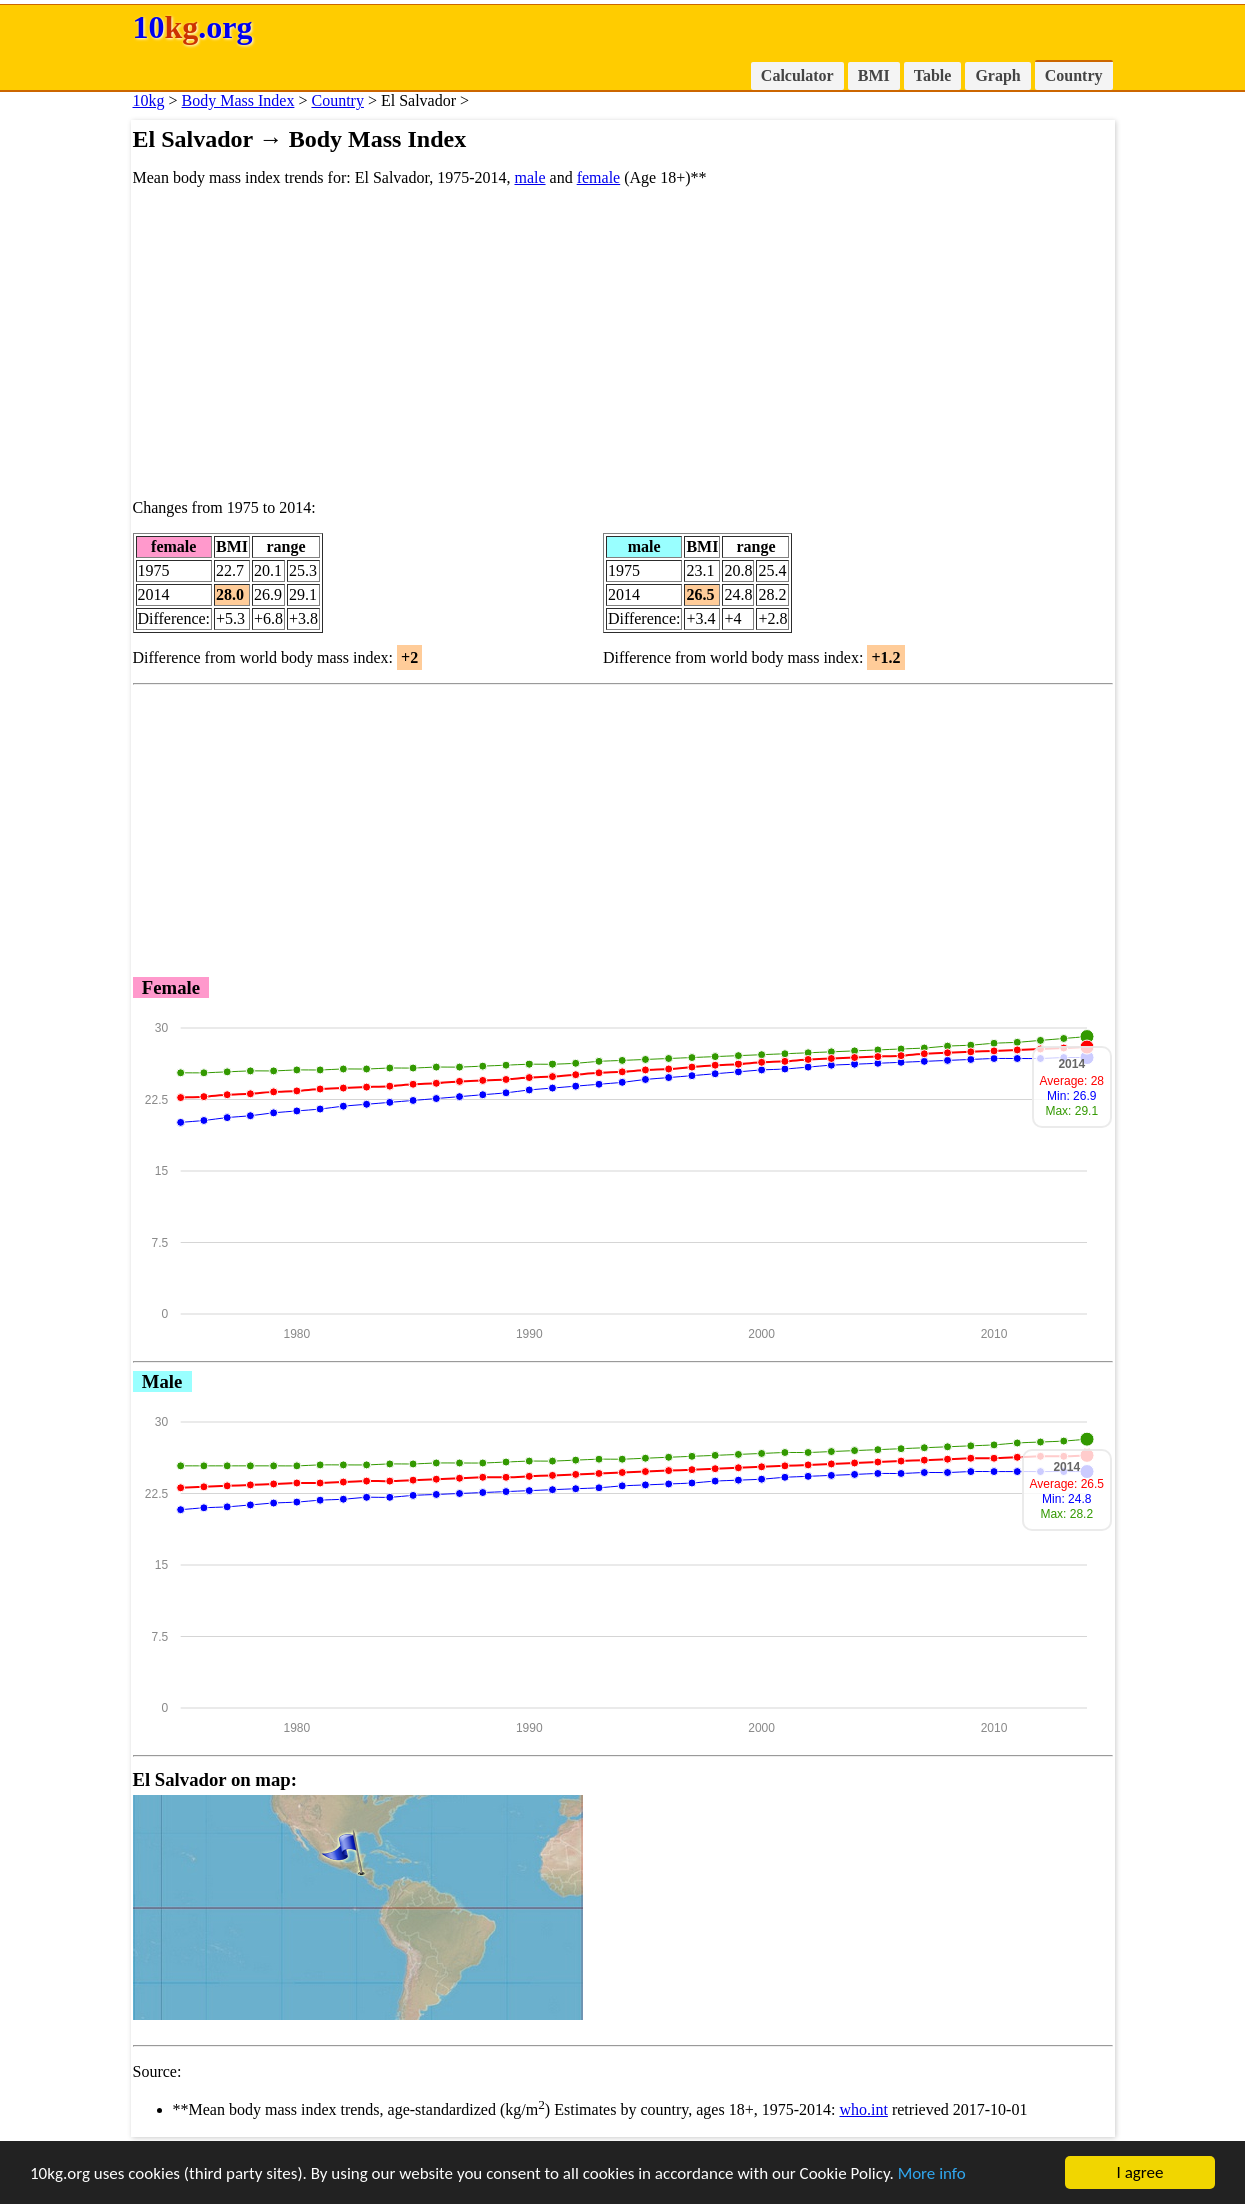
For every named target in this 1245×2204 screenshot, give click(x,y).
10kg (149, 100)
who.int (863, 2109)
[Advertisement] (623, 343)
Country (1074, 75)
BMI (874, 75)
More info (932, 2173)
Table (933, 75)
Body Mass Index (238, 100)
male (529, 177)
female (599, 177)
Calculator (797, 75)
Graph (997, 75)
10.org (193, 27)
